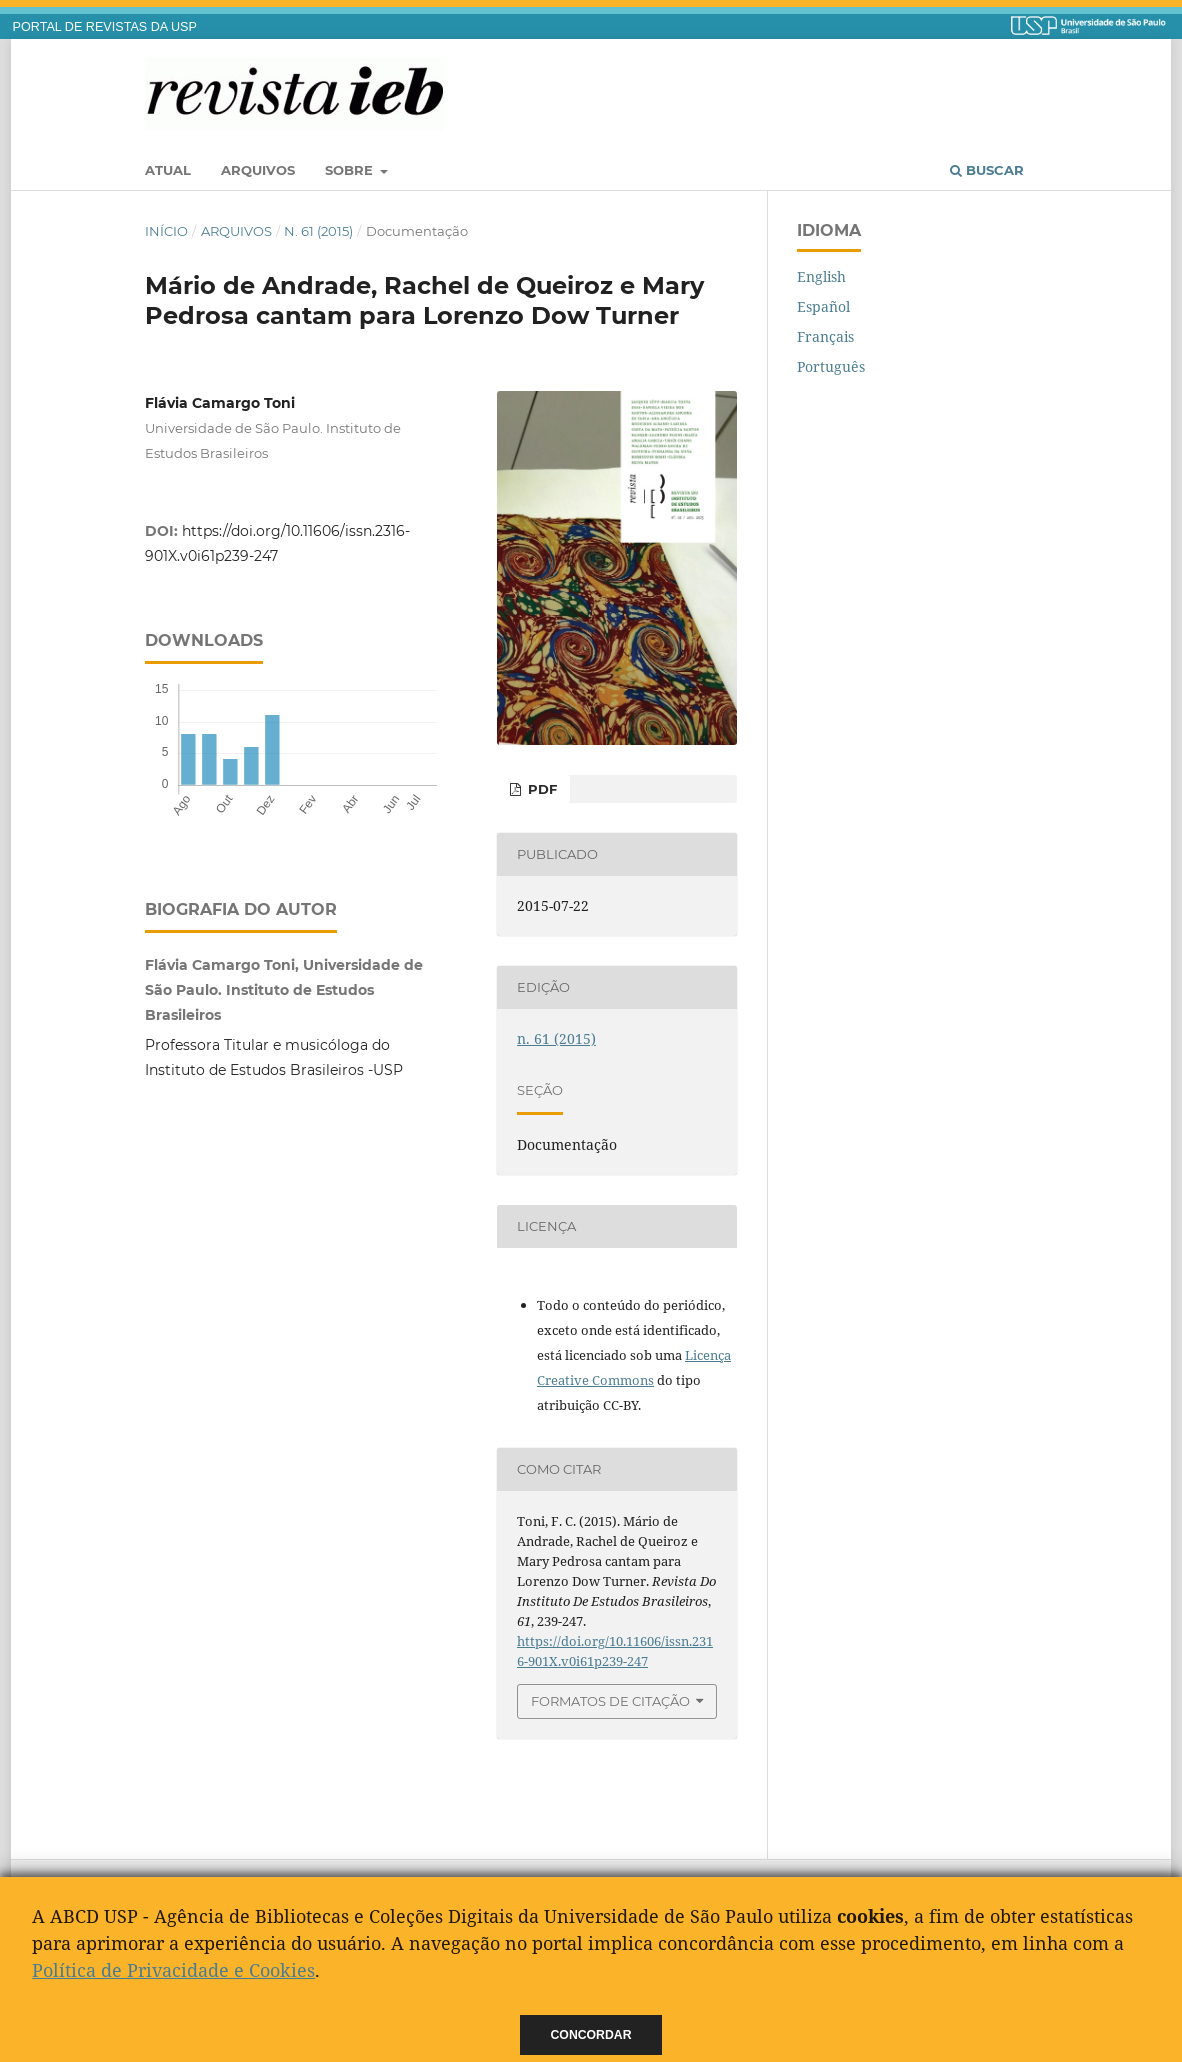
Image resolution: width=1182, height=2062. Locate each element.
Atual (168, 170)
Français (825, 336)
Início (166, 231)
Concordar (591, 2035)
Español (823, 306)
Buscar (987, 170)
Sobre (351, 170)
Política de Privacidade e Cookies (173, 1970)
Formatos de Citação (610, 1701)
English (821, 276)
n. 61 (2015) (318, 231)
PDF (540, 789)
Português (831, 366)
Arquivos (258, 170)
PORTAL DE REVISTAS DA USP (105, 27)
